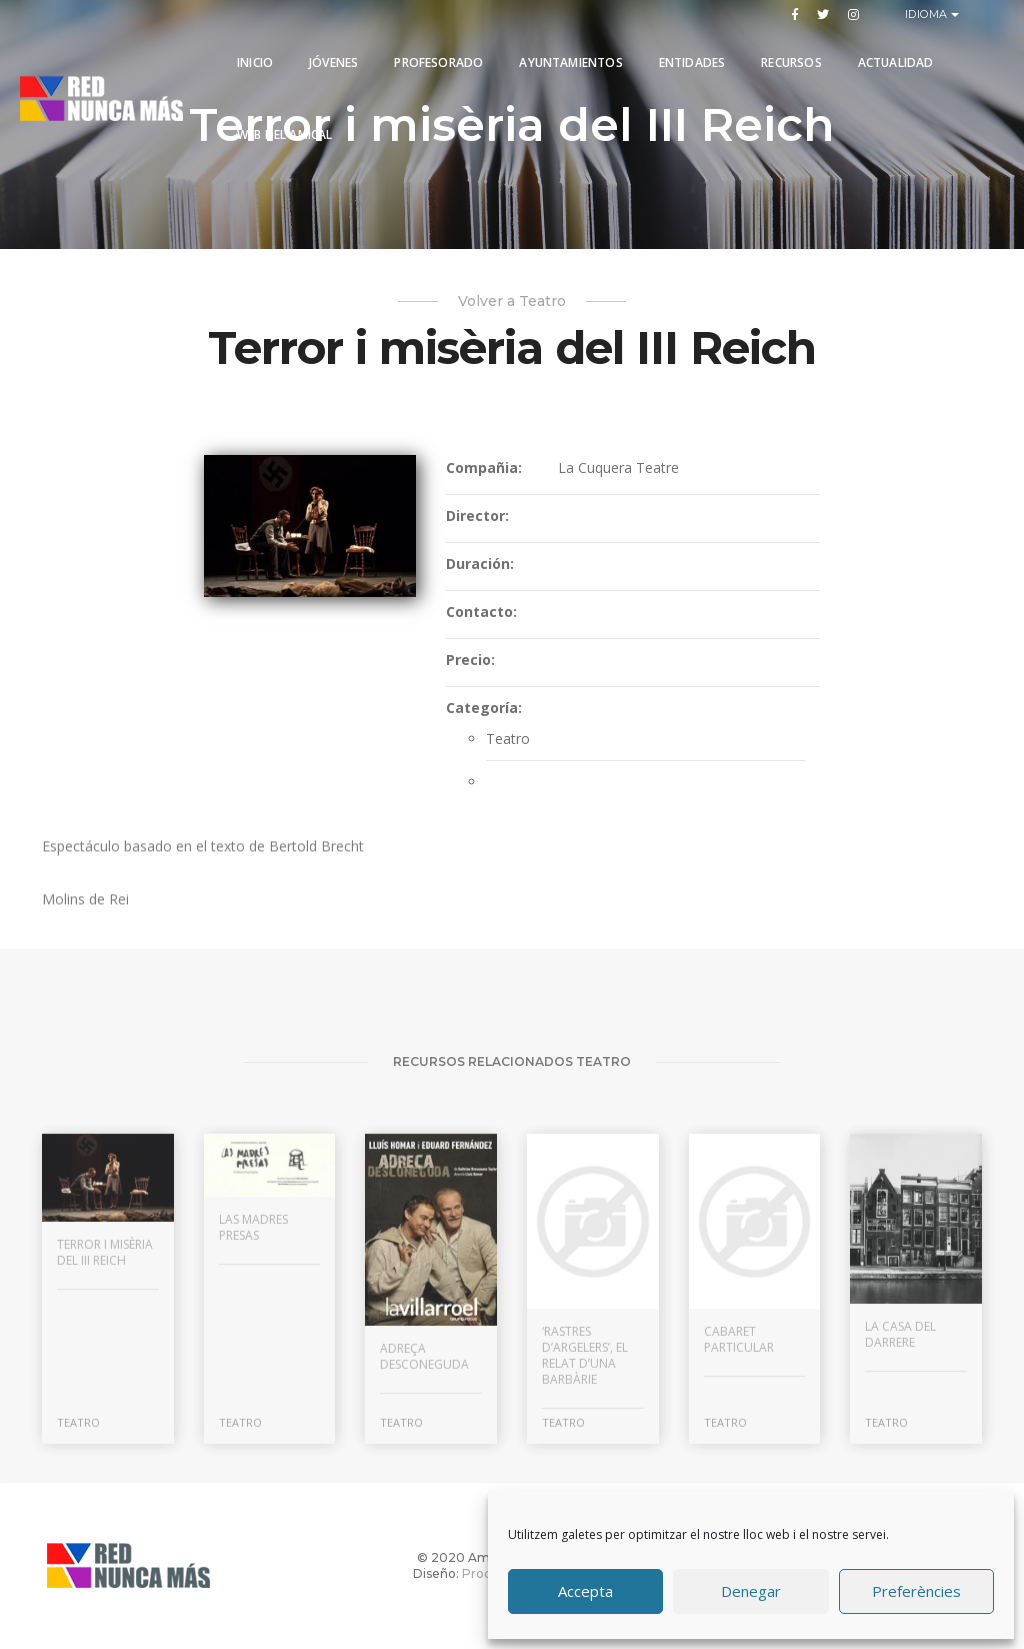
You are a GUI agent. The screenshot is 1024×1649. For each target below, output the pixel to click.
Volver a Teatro (512, 301)
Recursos (791, 62)
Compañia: (484, 468)
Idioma (928, 14)
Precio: (470, 660)
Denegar (751, 1592)
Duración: (480, 564)
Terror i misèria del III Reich (105, 1403)
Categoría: (484, 708)
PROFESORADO (438, 62)
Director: (477, 516)
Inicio (255, 62)
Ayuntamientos (570, 62)
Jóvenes (333, 62)
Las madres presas (253, 1378)
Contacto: (481, 612)
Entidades (692, 62)
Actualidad (896, 62)
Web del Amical (285, 134)
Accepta (585, 1592)
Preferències (916, 1592)
